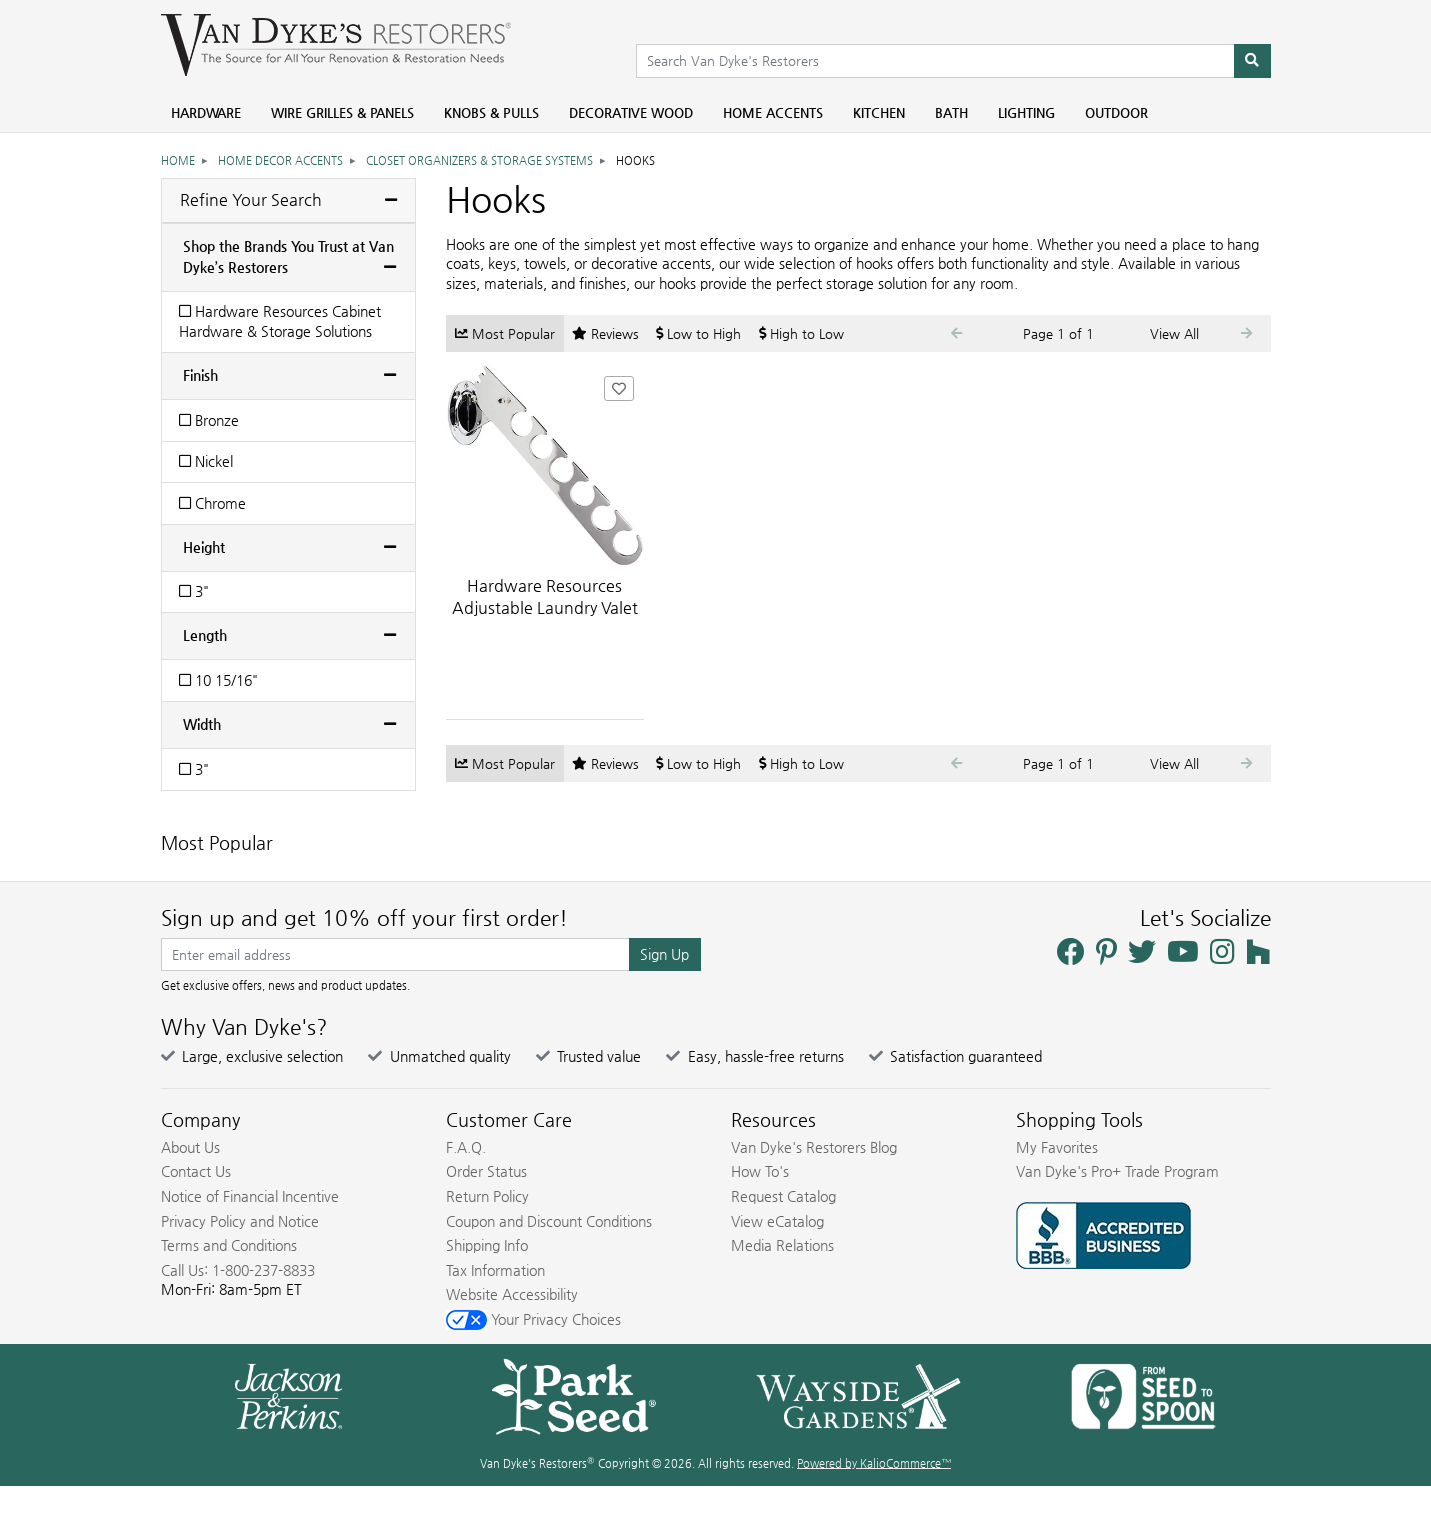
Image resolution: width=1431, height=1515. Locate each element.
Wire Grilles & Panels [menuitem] (342, 112)
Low (698, 333)
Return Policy (487, 1196)
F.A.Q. (466, 1147)
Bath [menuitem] (951, 112)
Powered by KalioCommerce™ (874, 1463)
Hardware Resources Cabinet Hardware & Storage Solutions (280, 321)
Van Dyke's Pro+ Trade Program (1117, 1171)
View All (1174, 333)
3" (194, 591)
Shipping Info (487, 1245)
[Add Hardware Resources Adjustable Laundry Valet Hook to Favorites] (619, 388)
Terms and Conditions (229, 1245)
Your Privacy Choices (533, 1319)
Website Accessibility (512, 1294)
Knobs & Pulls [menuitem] (491, 112)
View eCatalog (777, 1221)
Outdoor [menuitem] (1116, 112)
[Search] (1252, 61)
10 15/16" (218, 680)
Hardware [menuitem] (206, 112)
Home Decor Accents (280, 160)
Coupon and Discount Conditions (549, 1221)
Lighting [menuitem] (1026, 112)
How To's (760, 1171)
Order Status (486, 1171)
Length (205, 635)
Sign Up (664, 954)
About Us (190, 1147)
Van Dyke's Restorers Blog (814, 1147)
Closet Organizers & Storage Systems (479, 160)
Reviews (605, 333)
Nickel (206, 461)
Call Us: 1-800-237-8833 (238, 1270)
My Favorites (1057, 1147)
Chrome (212, 503)
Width (202, 724)
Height (204, 547)
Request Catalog (783, 1196)
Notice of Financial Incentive (250, 1196)
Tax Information (495, 1270)
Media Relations (782, 1245)
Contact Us (196, 1171)
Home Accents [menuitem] (773, 112)
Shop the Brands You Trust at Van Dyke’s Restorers (288, 256)
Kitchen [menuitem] (879, 112)
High (801, 333)
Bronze (209, 420)
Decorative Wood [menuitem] (631, 112)
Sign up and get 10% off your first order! (364, 918)
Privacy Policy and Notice (240, 1221)
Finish (200, 375)
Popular (505, 333)
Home (178, 160)
